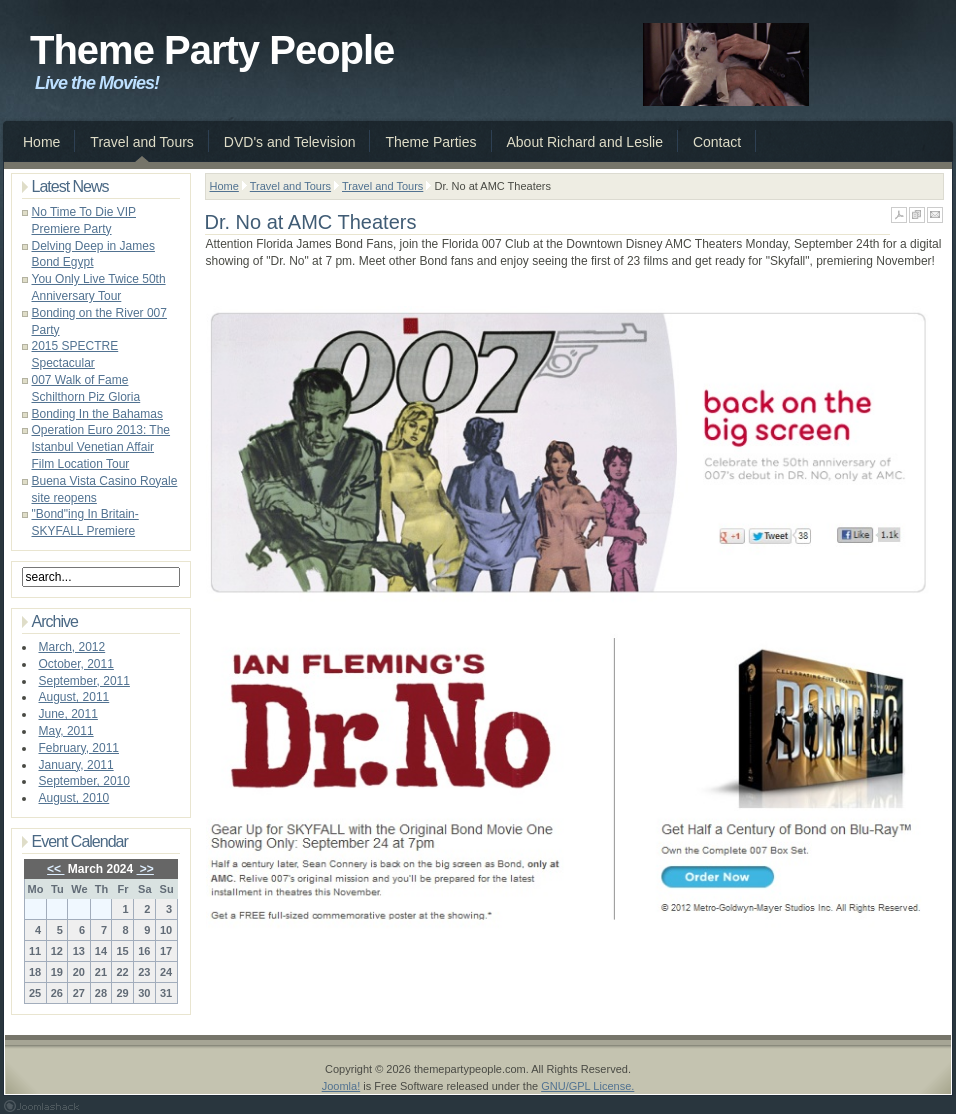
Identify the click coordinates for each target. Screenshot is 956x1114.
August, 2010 (74, 798)
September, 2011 (84, 681)
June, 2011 (68, 714)
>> (145, 869)
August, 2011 (74, 697)
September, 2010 (84, 781)
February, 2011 (79, 748)
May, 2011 (66, 731)
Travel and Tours (290, 186)
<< (55, 869)
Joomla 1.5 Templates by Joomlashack (41, 1106)
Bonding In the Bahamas (97, 414)
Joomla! (341, 1086)
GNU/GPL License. (587, 1086)
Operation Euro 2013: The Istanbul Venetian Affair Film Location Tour (101, 447)
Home (224, 186)
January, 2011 (76, 765)
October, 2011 (76, 664)
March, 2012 (72, 647)
